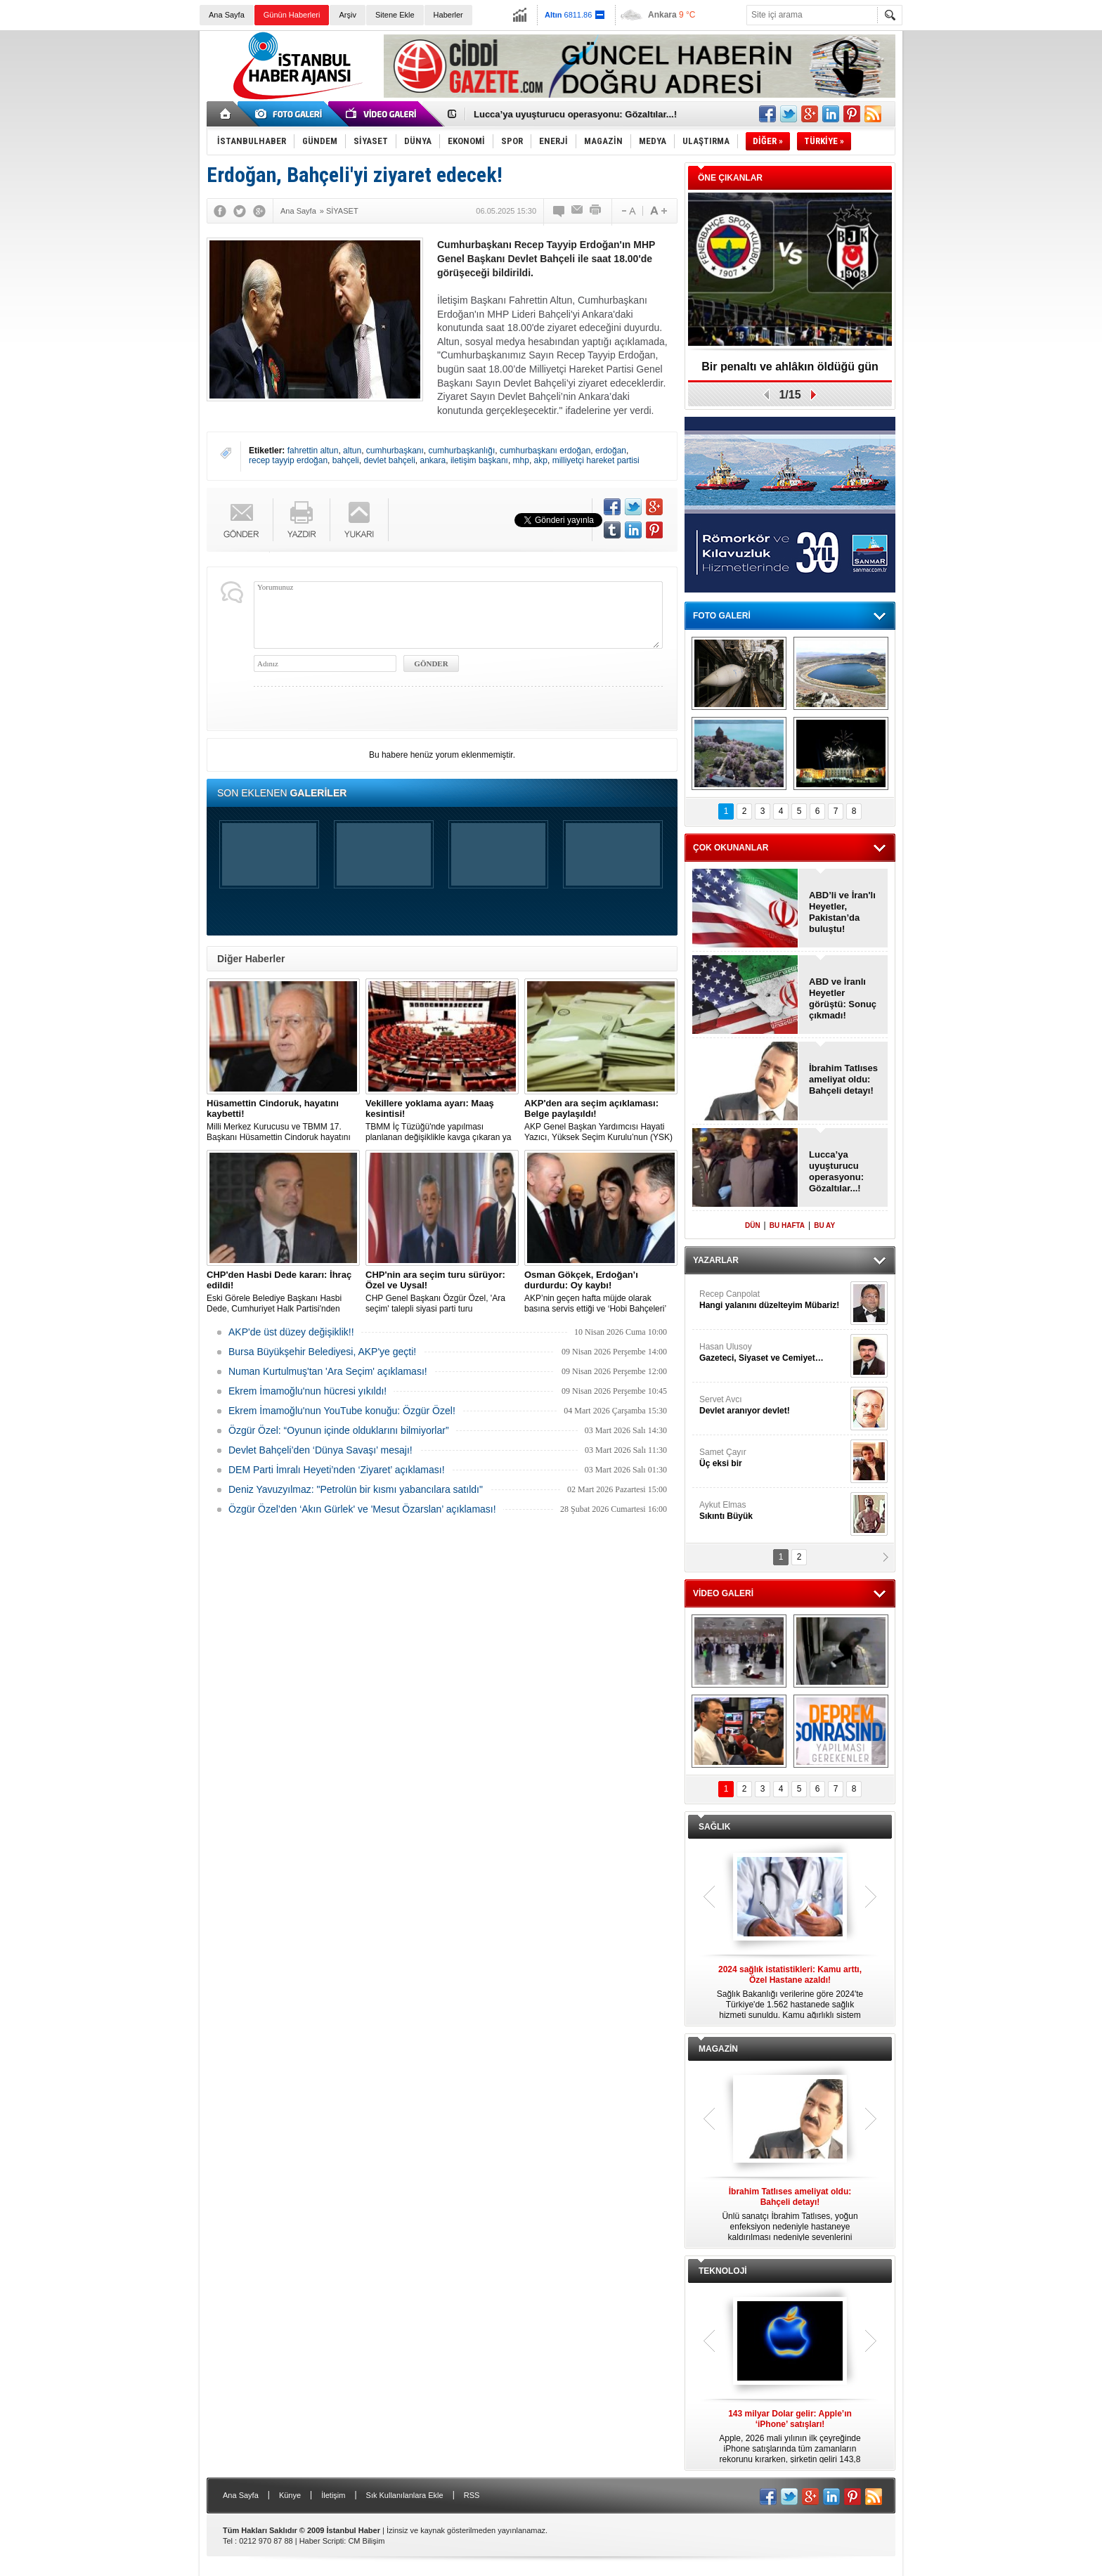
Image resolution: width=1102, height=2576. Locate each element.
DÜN (752, 1225)
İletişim (333, 2495)
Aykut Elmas (773, 1511)
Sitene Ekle (395, 15)
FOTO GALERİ (722, 616)
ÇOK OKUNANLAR (730, 848)
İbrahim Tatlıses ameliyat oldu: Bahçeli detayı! (843, 1079)
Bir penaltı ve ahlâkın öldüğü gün (790, 367)
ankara (433, 460)
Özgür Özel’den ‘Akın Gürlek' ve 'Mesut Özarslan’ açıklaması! (362, 1509)
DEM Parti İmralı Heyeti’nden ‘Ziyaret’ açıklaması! (336, 1469)
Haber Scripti (321, 2541)
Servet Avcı (773, 1405)
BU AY (824, 1225)
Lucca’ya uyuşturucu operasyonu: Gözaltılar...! (575, 114)
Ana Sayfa (227, 15)
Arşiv (347, 15)
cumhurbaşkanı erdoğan (545, 450)
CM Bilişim (366, 2541)
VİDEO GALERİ (723, 1593)
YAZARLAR (716, 1260)
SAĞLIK (714, 1827)
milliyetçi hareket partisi (596, 460)
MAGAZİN (718, 2049)
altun (352, 450)
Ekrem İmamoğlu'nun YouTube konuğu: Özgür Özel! (341, 1410)
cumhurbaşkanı (395, 450)
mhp (521, 460)
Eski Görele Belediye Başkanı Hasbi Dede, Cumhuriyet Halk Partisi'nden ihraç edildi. (283, 1291)
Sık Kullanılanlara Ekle (404, 2495)
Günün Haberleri (292, 15)
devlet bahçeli (389, 460)
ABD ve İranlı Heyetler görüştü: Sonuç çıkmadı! (842, 998)
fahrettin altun (313, 450)
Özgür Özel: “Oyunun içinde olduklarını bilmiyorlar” (338, 1430)
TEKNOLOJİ (723, 2271)
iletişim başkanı (479, 460)
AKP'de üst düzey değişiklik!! (291, 1332)
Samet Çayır (773, 1458)
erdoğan (610, 450)
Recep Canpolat (773, 1300)
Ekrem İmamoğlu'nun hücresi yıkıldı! (307, 1391)
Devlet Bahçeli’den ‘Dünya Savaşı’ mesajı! (320, 1450)
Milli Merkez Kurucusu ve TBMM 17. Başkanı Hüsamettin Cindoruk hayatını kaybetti (283, 1120)
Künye (290, 2495)
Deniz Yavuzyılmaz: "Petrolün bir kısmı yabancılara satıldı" (355, 1489)
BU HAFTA (787, 1225)
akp (540, 460)
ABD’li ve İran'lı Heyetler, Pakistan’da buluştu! (842, 912)
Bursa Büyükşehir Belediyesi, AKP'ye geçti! (322, 1351)
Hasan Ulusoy (773, 1353)
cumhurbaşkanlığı (462, 450)
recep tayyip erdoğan (288, 460)
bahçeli (345, 460)
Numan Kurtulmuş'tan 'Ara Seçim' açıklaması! (327, 1371)
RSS (472, 2495)
